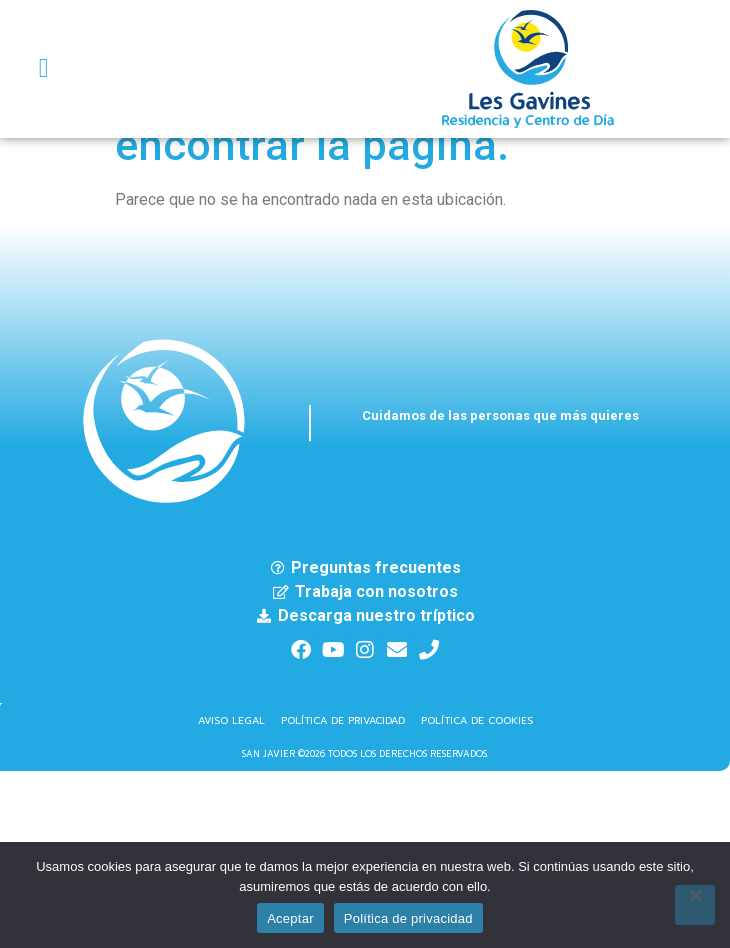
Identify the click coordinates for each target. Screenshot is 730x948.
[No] (695, 905)
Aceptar (290, 918)
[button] (43, 69)
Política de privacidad (408, 918)
